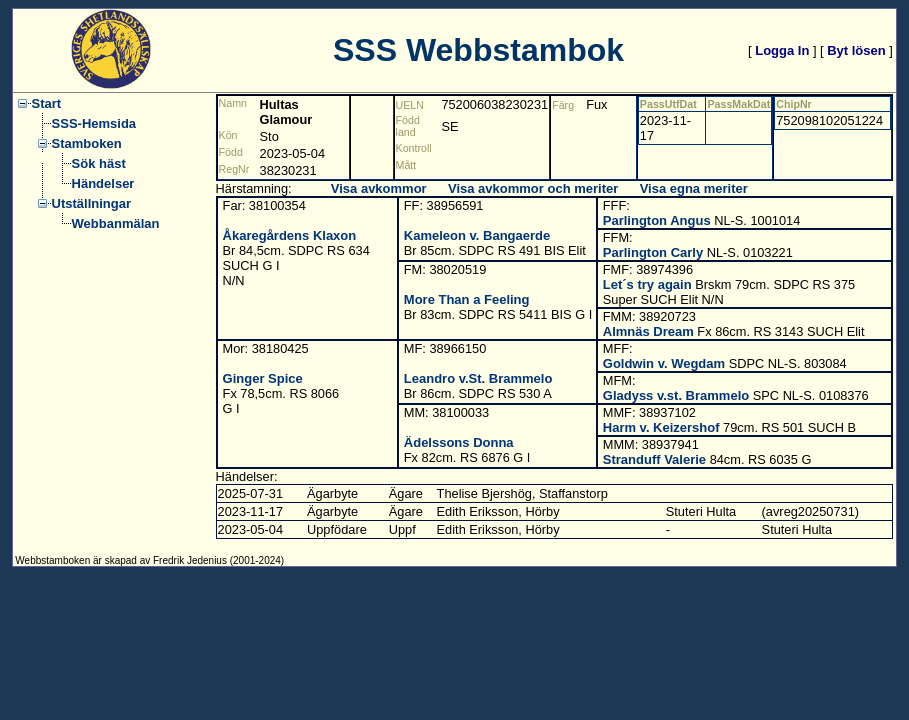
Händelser (103, 183)
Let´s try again (647, 284)
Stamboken (87, 143)
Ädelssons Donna (459, 442)
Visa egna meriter (694, 188)
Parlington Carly (653, 252)
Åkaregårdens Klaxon (290, 235)
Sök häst (99, 163)
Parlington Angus (657, 220)
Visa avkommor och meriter (533, 188)
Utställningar (91, 203)
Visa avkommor (379, 188)
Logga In (782, 50)
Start (47, 103)
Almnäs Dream (648, 331)
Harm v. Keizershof (661, 427)
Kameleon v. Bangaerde (477, 235)
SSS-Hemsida (94, 123)
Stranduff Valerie (654, 459)
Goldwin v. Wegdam (664, 363)
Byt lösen (856, 50)
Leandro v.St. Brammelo (478, 378)
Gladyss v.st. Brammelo (676, 395)
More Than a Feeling (467, 299)
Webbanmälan (116, 223)
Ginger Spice (263, 378)
